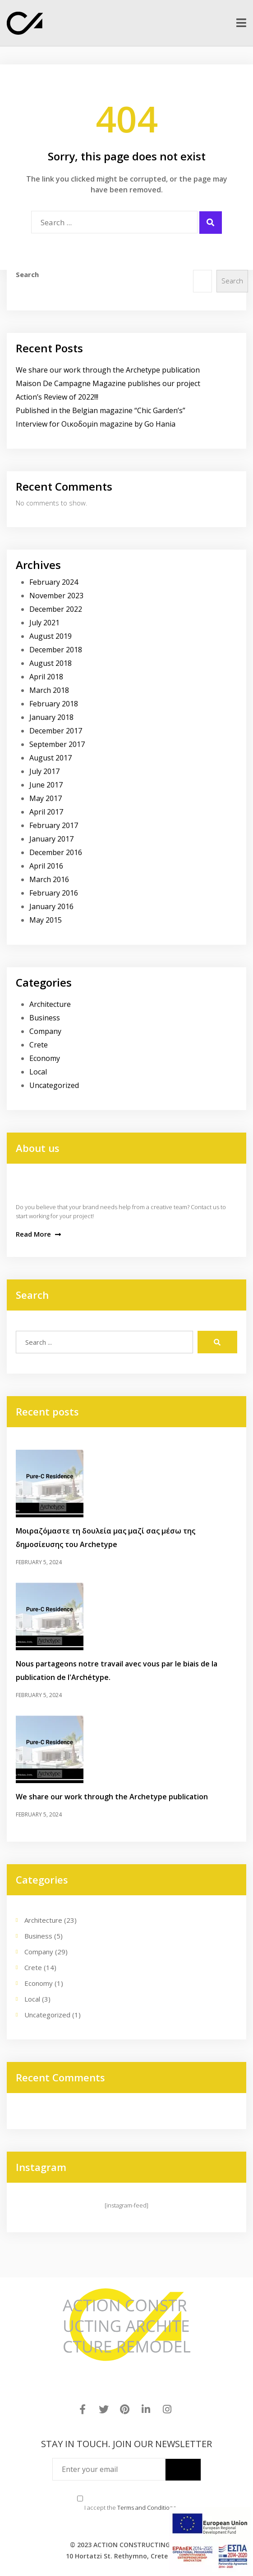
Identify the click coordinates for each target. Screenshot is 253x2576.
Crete (38, 1045)
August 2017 (50, 758)
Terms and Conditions (146, 2507)
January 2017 (51, 839)
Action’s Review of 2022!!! (57, 397)
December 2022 (55, 609)
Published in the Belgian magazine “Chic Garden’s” (100, 410)
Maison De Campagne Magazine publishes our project (108, 383)
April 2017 (46, 812)
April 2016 (46, 866)
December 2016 (55, 852)
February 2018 (53, 704)
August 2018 (50, 663)
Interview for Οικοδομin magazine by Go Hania (95, 424)
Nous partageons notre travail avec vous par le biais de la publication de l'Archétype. (116, 1670)
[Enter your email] (108, 2469)
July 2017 (44, 771)
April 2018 (46, 677)
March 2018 (49, 690)
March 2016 (49, 879)
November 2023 (56, 596)
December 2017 (55, 731)
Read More (38, 1233)
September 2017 (57, 744)
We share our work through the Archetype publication (108, 370)
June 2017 (46, 785)
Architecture (50, 1004)
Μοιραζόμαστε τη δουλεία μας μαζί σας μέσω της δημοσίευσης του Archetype (105, 1537)
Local (38, 1072)
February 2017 (53, 825)
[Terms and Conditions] (80, 2498)
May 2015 (45, 920)
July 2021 (44, 623)
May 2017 (45, 798)
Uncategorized (54, 1085)
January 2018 (51, 717)
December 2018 (55, 650)
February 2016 (53, 893)
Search (27, 274)
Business (44, 1018)
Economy (44, 1058)
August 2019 (50, 636)
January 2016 (51, 906)
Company (45, 1031)
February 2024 (53, 582)
